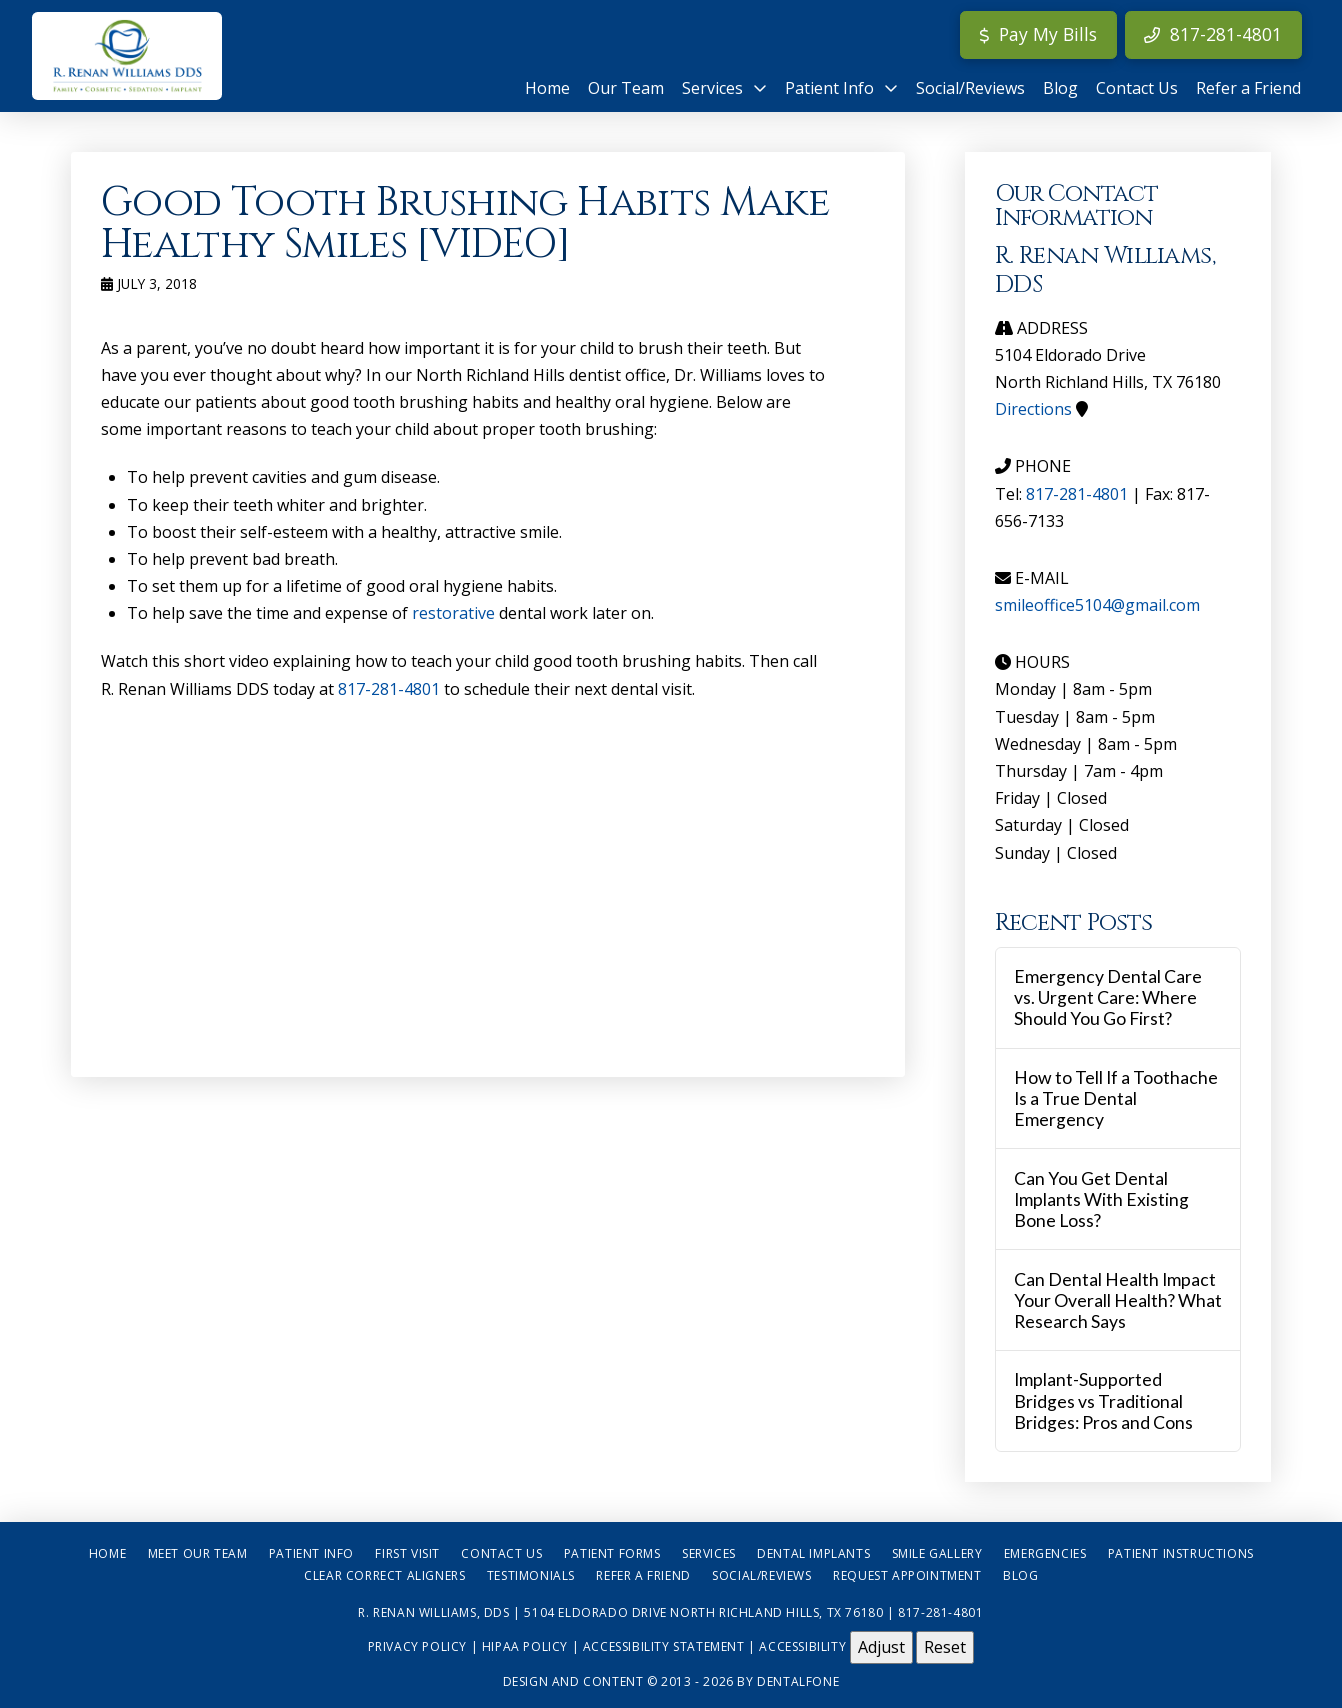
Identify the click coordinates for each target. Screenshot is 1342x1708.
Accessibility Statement (664, 1646)
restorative (453, 613)
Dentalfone (798, 1681)
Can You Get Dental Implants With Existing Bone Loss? (1101, 1199)
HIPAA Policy (525, 1646)
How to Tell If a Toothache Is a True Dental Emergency (1116, 1098)
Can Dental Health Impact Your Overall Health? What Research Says (1118, 1300)
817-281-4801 (389, 689)
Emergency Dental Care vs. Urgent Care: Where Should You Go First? (1108, 997)
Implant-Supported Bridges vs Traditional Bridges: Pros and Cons (1103, 1400)
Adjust (881, 1647)
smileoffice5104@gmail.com (1097, 605)
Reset (945, 1647)
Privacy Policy (417, 1646)
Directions (1033, 409)
